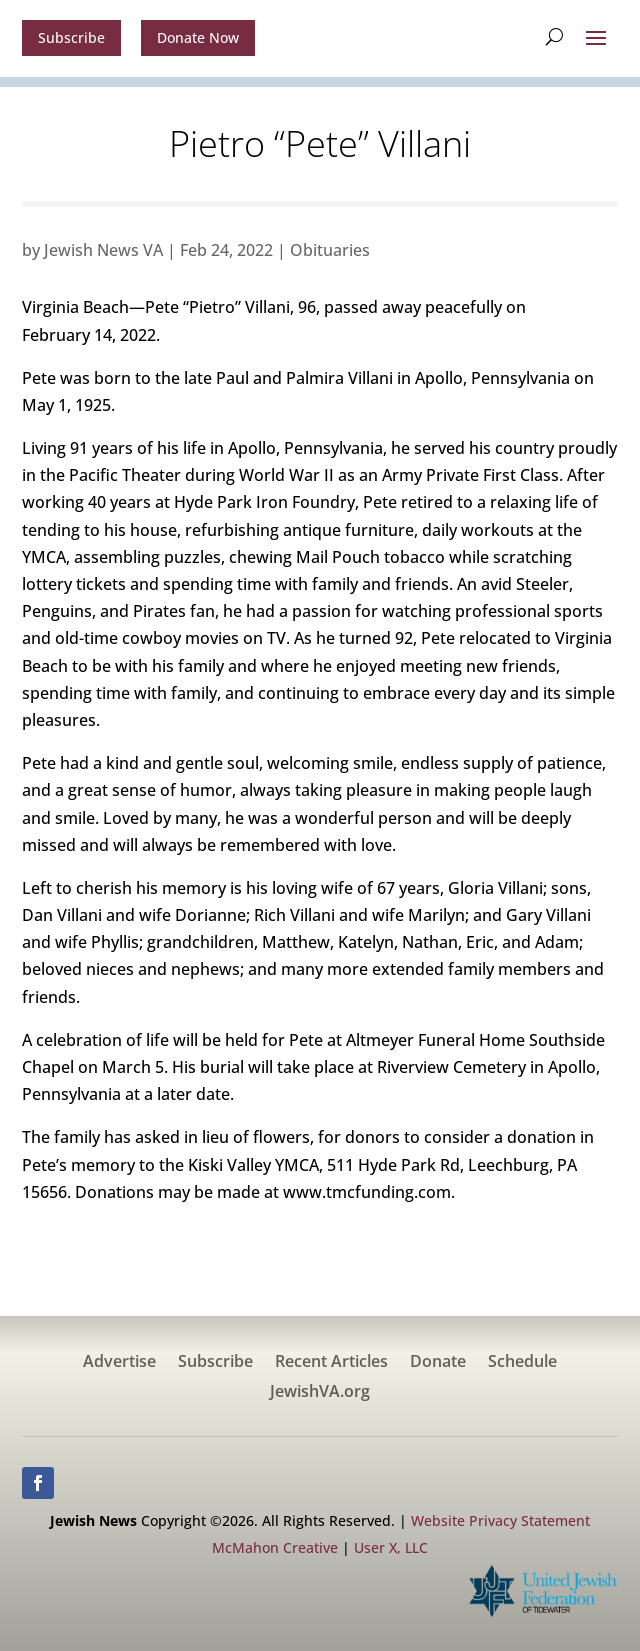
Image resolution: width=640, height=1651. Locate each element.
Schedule (522, 1363)
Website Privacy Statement (500, 1520)
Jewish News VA (103, 250)
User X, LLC (391, 1547)
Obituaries (330, 250)
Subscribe (71, 37)
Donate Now (198, 37)
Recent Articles (331, 1363)
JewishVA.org (320, 1393)
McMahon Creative (275, 1547)
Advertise (119, 1363)
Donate (438, 1363)
